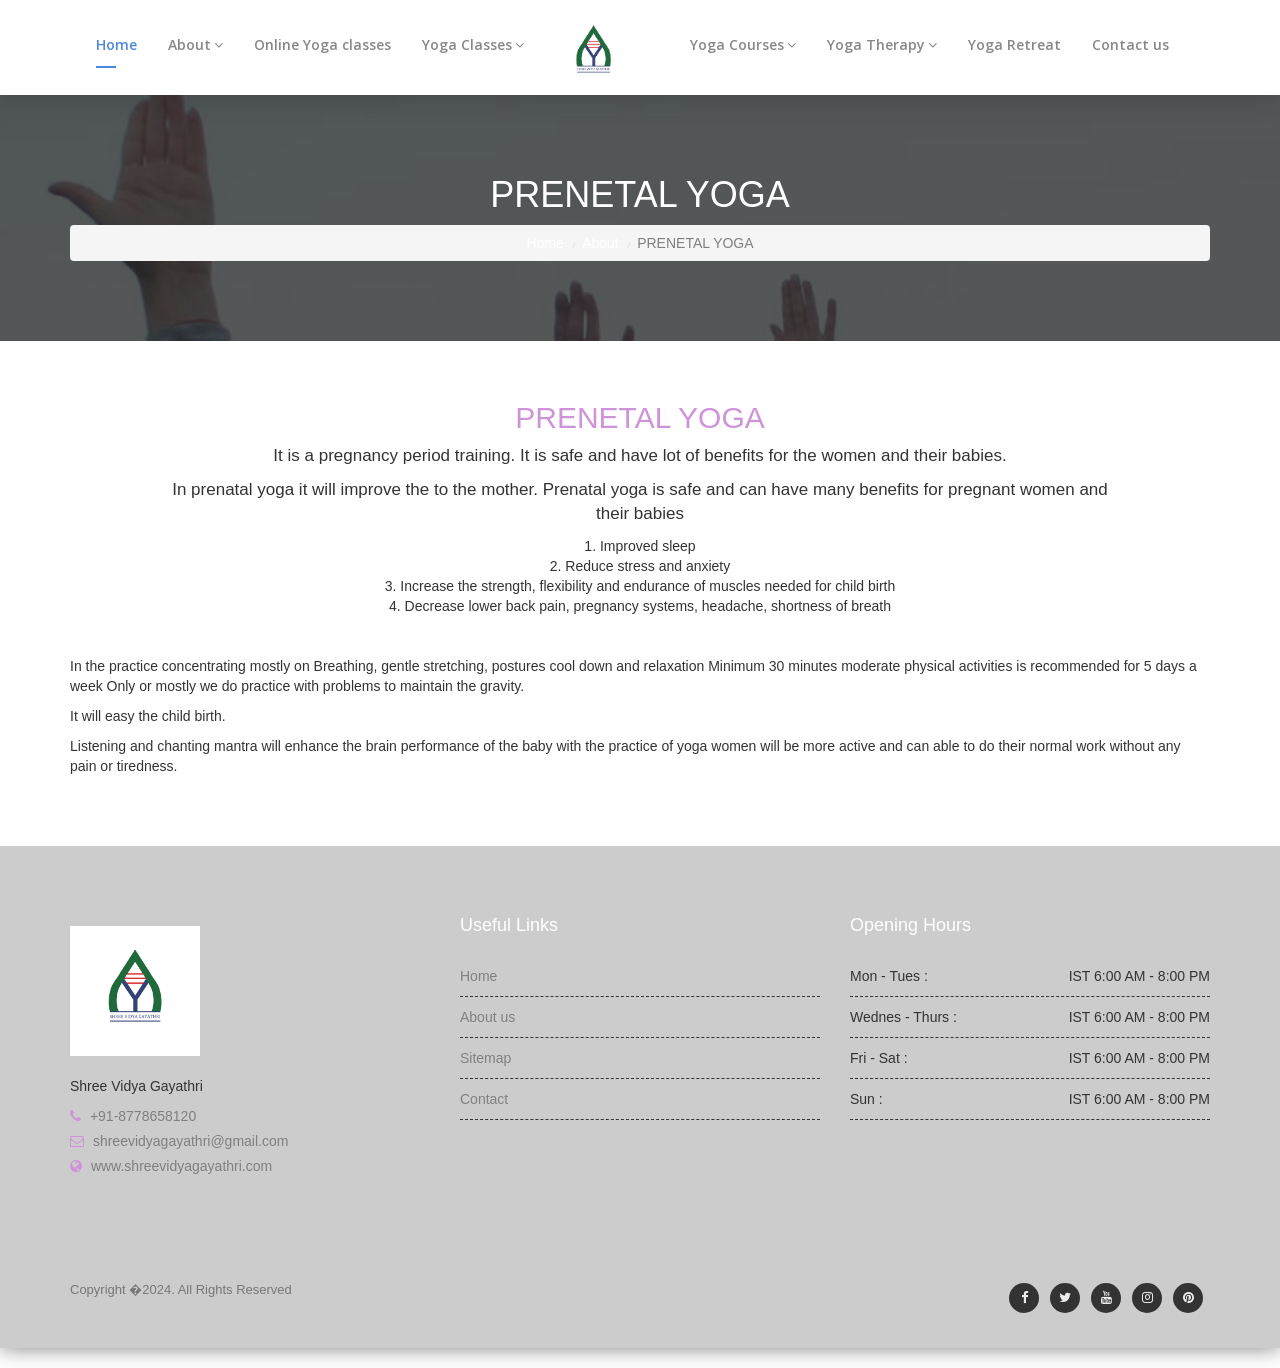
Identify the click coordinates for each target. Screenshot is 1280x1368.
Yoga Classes (473, 44)
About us (487, 1017)
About (195, 44)
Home (116, 44)
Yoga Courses (743, 44)
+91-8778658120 (143, 1116)
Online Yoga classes (322, 44)
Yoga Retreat (1014, 44)
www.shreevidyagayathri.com (181, 1166)
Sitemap (485, 1058)
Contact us (1130, 44)
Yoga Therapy (882, 44)
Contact (484, 1099)
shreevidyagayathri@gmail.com (191, 1141)
